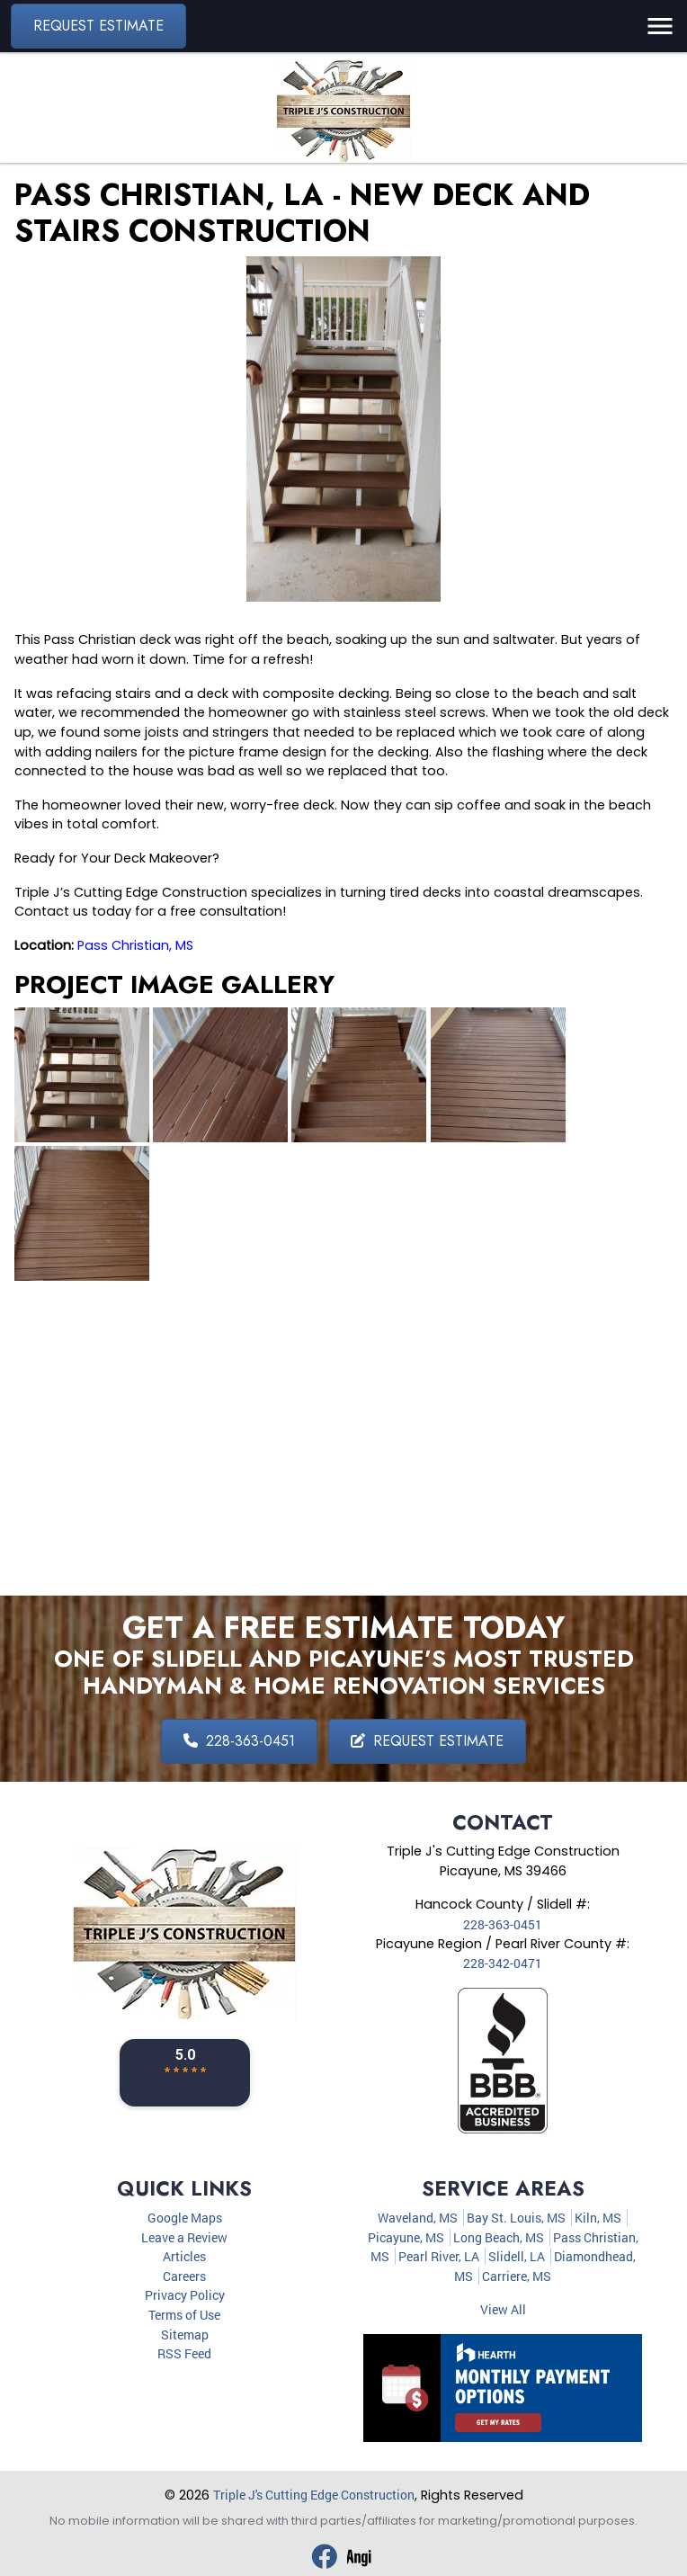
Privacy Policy (185, 2294)
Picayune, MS (406, 2237)
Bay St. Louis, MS (516, 2217)
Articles (184, 2256)
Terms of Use (184, 2314)
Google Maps (184, 2217)
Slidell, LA (516, 2256)
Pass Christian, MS (135, 945)
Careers (184, 2276)
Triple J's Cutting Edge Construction (314, 2494)
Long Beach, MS (498, 2237)
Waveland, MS (418, 2217)
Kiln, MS (598, 2217)
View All (503, 2309)
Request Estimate (98, 25)
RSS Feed (184, 2353)
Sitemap (185, 2334)
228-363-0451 (239, 1741)
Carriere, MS (516, 2276)
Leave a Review (184, 2237)
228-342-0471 (502, 1963)
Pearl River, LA (438, 2256)
